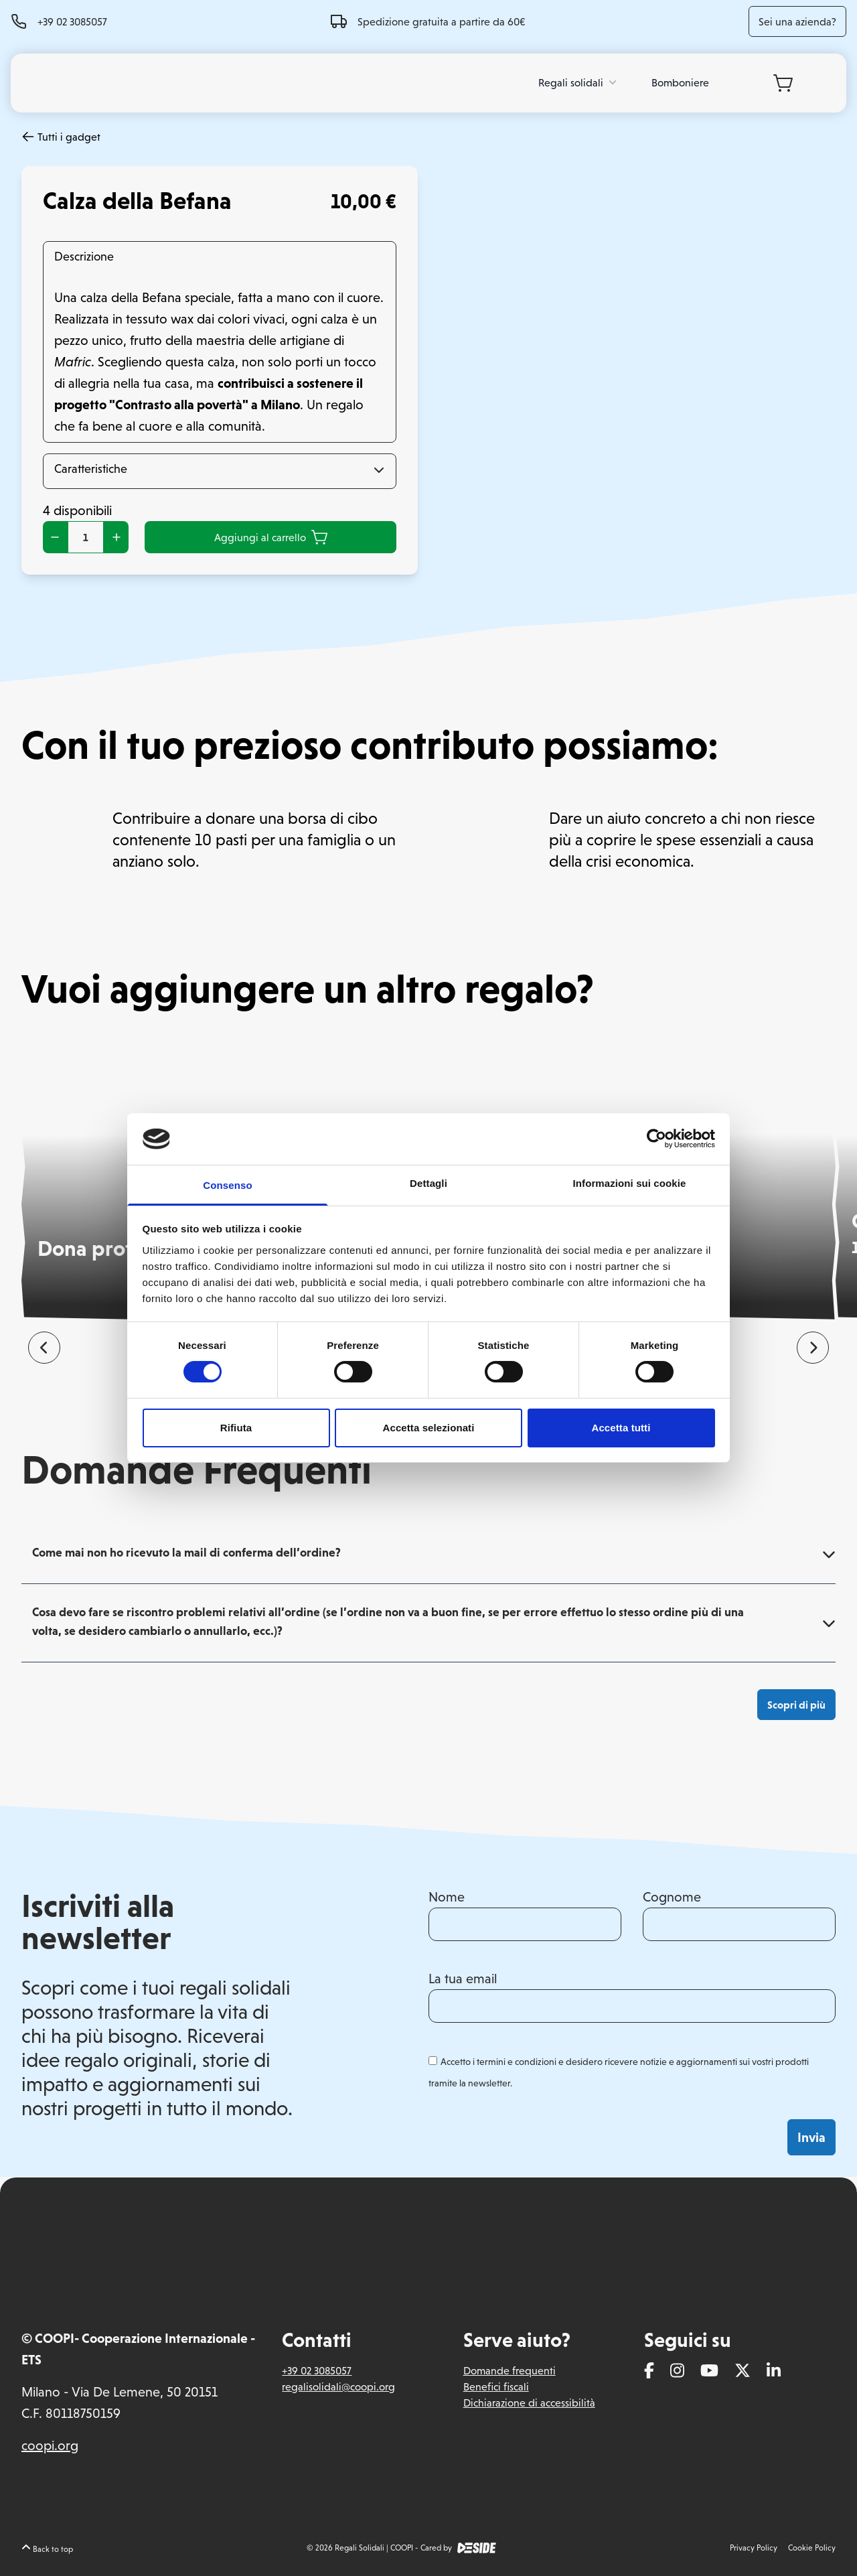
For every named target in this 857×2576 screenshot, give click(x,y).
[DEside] (476, 2548)
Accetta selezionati (429, 1427)
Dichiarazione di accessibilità (529, 2402)
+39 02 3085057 (72, 21)
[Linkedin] (774, 2371)
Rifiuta (236, 1427)
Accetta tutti (621, 1427)
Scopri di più (796, 1705)
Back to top (47, 2549)
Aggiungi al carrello (270, 537)
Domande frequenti (509, 2370)
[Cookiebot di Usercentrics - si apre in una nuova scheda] (656, 1139)
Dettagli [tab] (428, 1183)
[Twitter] (742, 2371)
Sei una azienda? (797, 21)
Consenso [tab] (227, 1185)
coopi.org (49, 2445)
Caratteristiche (90, 468)
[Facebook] (649, 2371)
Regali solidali (578, 82)
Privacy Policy (753, 2548)
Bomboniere (680, 82)
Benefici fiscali (496, 2386)
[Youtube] (709, 2371)
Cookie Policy (812, 2548)
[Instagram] (677, 2371)
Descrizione (84, 256)
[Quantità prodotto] (86, 537)
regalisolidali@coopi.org (338, 2386)
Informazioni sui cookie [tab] (629, 1183)
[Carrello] (783, 83)
